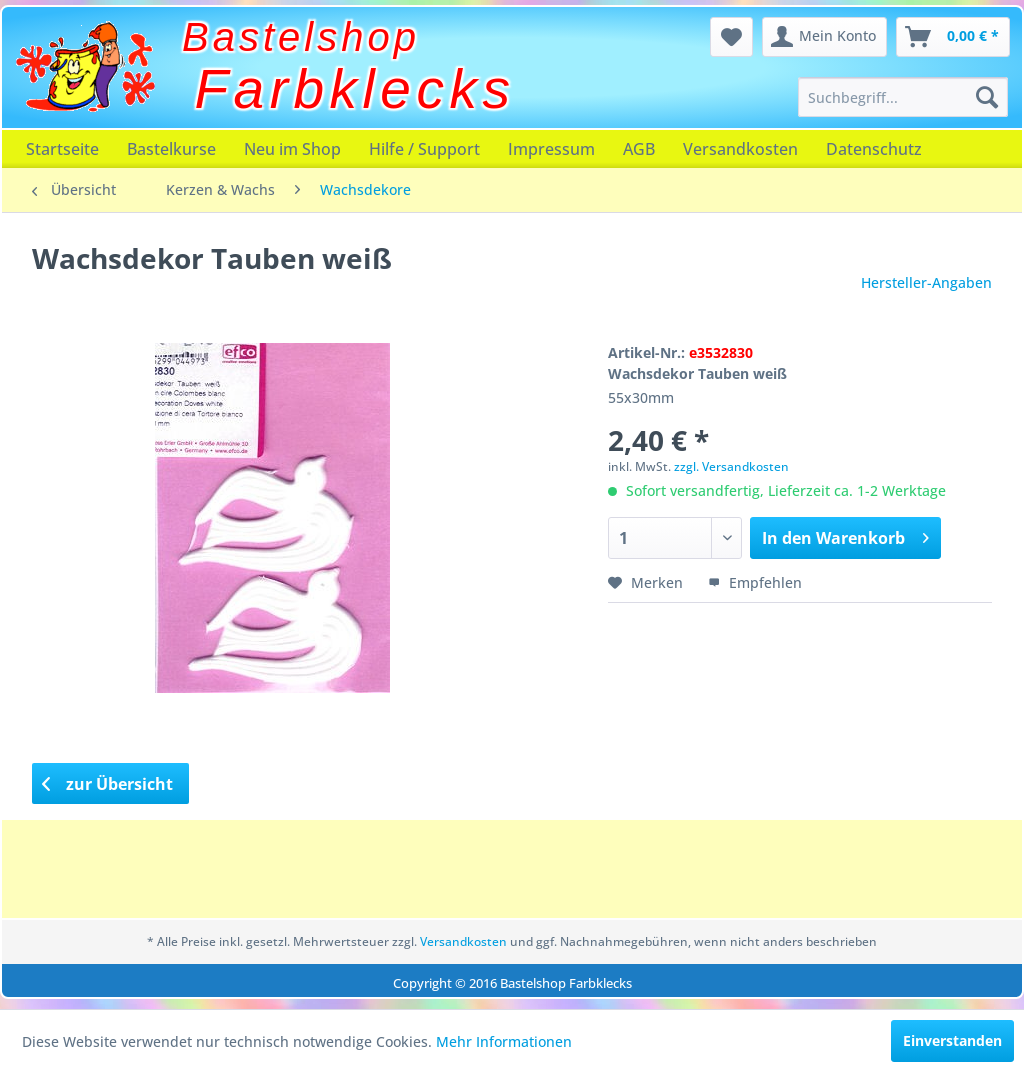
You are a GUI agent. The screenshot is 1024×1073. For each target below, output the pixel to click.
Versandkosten (740, 149)
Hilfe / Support (424, 149)
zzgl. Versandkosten (731, 466)
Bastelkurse (171, 149)
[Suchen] (987, 97)
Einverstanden (952, 1040)
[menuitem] (903, 97)
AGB (639, 149)
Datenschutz (874, 149)
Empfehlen (755, 582)
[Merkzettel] (731, 37)
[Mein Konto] (824, 37)
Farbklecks (355, 89)
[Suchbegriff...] (903, 97)
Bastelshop (301, 37)
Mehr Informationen (504, 1041)
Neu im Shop (292, 149)
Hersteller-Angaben (926, 282)
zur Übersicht (108, 784)
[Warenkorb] (953, 37)
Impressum (551, 149)
